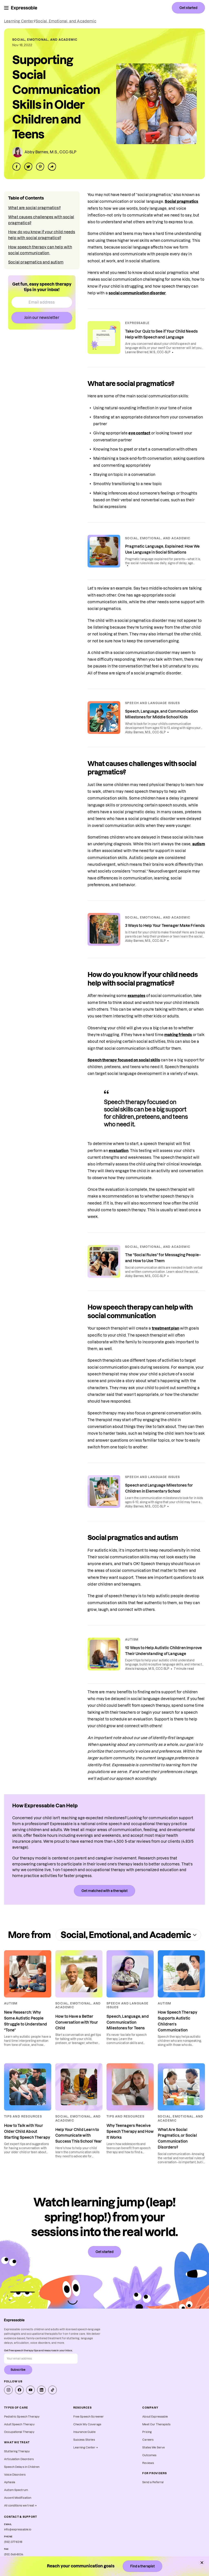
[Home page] (24, 8)
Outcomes (149, 2455)
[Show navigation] (6, 8)
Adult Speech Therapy (19, 2424)
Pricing (147, 2432)
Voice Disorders (15, 2474)
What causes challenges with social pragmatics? (41, 220)
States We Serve (153, 2447)
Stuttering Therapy (17, 2451)
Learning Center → (85, 2447)
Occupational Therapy (19, 2432)
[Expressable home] (14, 2320)
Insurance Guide (84, 2432)
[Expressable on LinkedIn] (41, 2390)
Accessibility (117, 2570)
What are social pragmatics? (34, 208)
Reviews (148, 2463)
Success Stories (84, 2439)
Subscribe (18, 2369)
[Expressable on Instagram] (8, 2390)
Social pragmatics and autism (35, 262)
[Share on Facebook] (16, 166)
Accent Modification (17, 2497)
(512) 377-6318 (13, 2541)
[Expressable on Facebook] (19, 2390)
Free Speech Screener (88, 2416)
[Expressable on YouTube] (30, 2390)
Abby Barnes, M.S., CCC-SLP (44, 152)
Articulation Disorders (19, 2459)
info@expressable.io (17, 2529)
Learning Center (19, 21)
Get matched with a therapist (104, 1891)
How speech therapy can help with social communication (40, 250)
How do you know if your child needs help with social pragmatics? (41, 235)
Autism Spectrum (16, 2490)
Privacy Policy (97, 2570)
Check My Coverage (87, 2424)
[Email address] (41, 302)
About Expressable (155, 2416)
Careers (147, 2439)
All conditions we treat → (20, 2505)
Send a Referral (152, 2482)
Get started (188, 8)
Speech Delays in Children (21, 2466)
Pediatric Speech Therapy (22, 2416)
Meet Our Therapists (156, 2424)
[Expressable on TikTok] (52, 2390)
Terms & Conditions (73, 2570)
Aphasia (9, 2482)
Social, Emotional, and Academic (66, 21)
